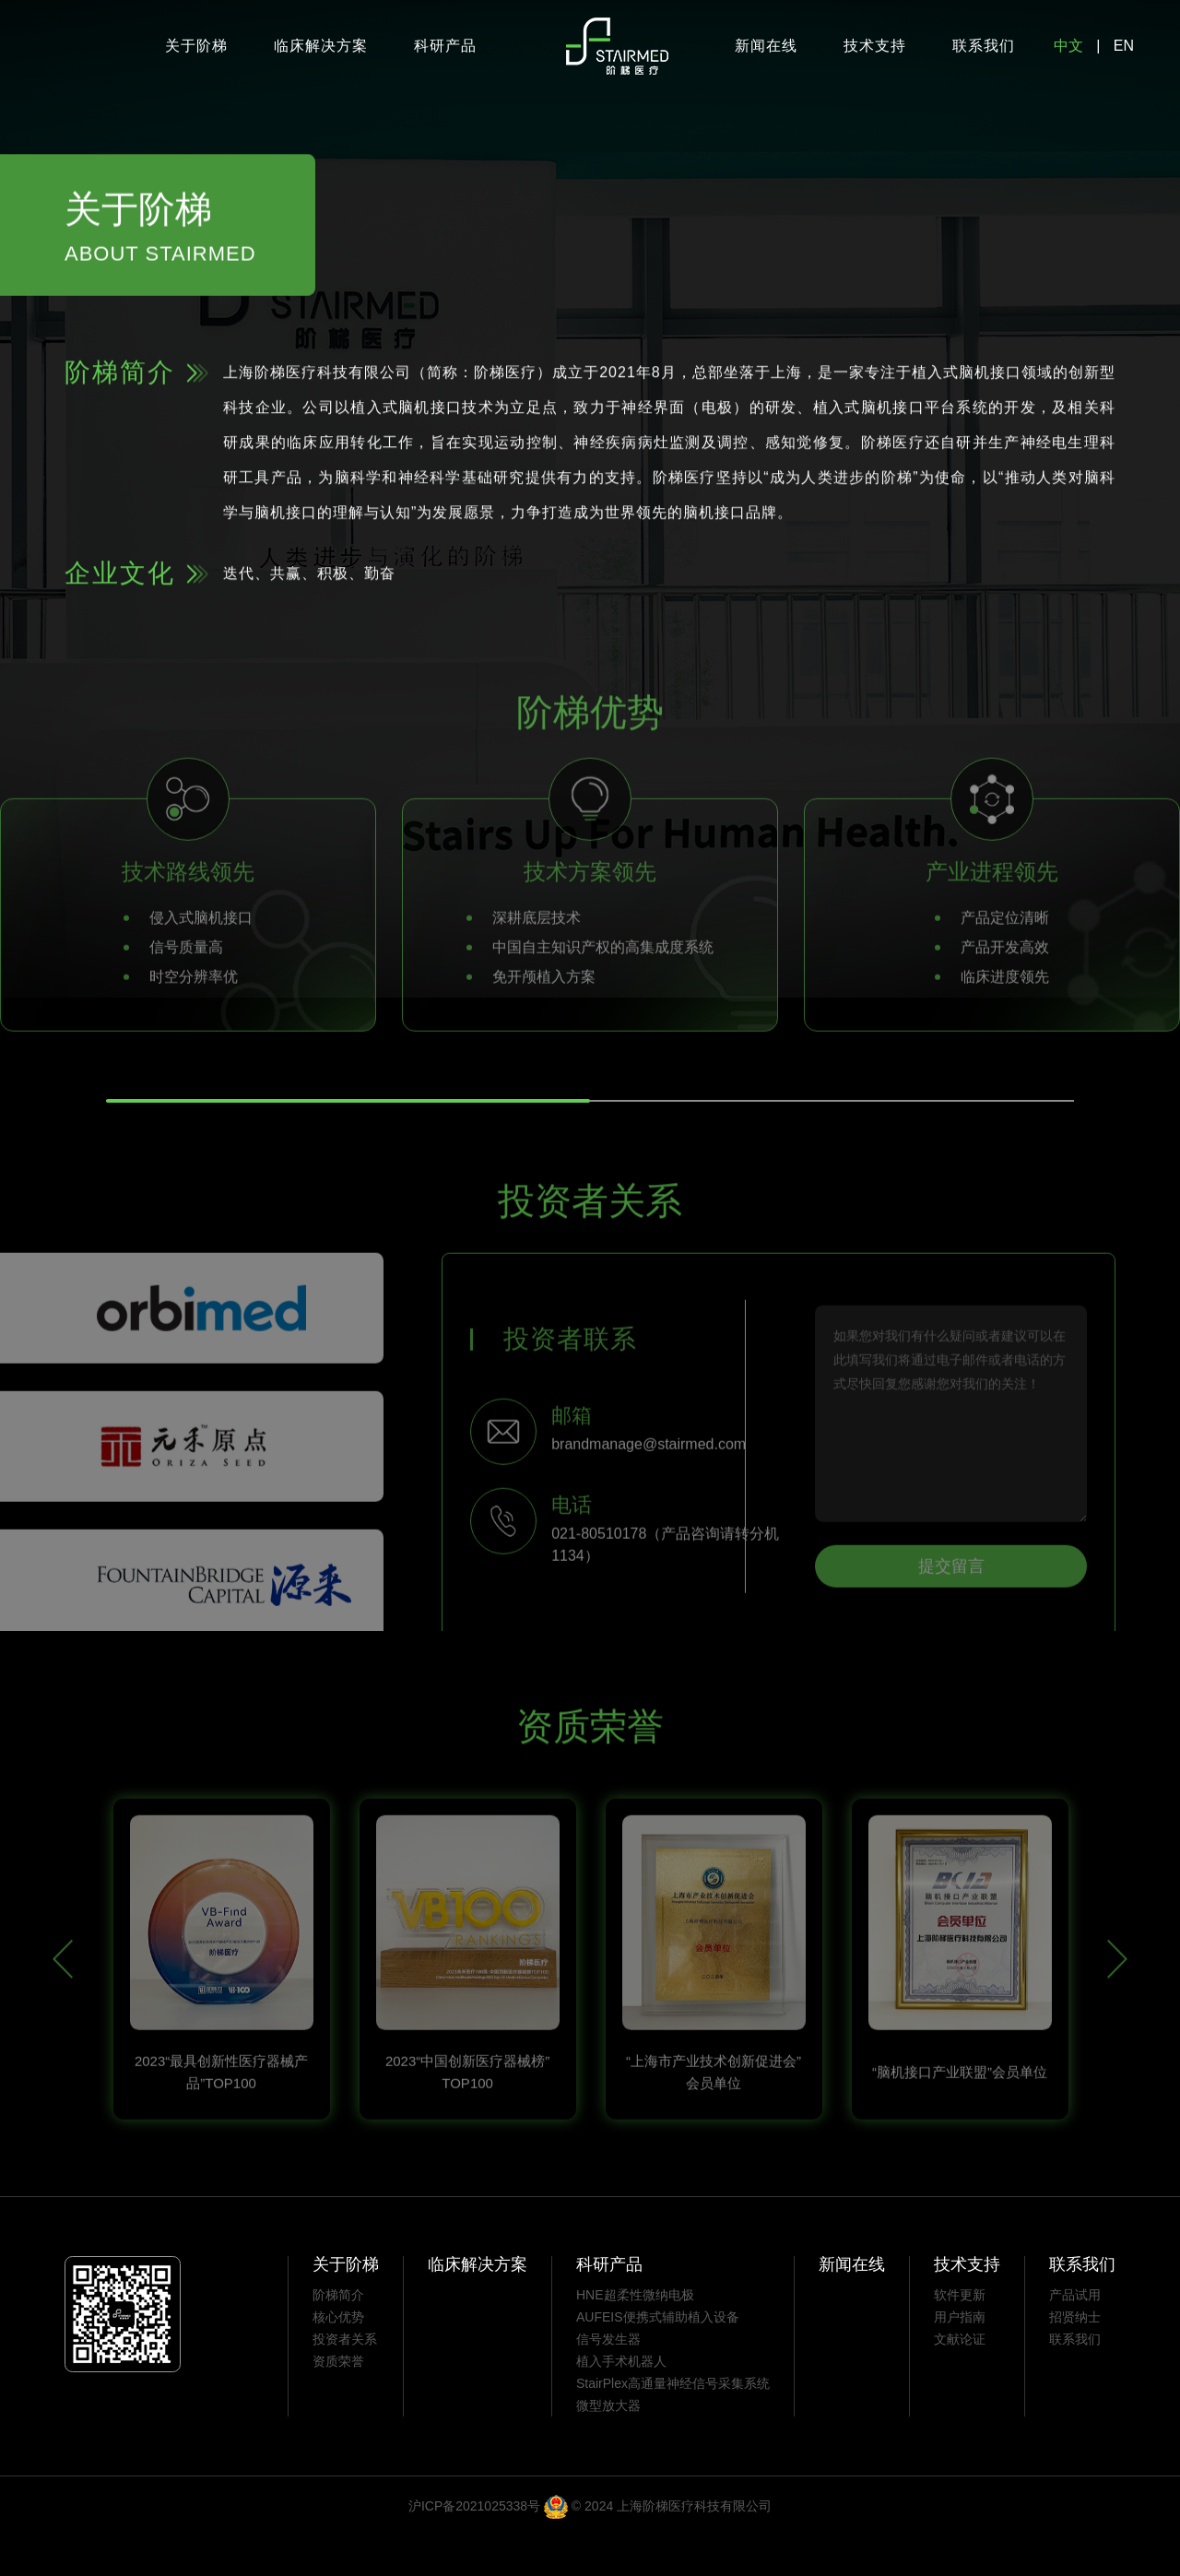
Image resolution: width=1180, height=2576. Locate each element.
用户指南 (959, 2355)
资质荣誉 (338, 2400)
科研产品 (445, 45)
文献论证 (959, 2377)
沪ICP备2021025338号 (474, 2544)
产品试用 (1075, 2333)
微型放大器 (608, 2444)
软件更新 (959, 2333)
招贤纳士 (1075, 2355)
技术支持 (875, 45)
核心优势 (338, 2355)
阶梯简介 (338, 2333)
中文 (1068, 45)
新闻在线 (766, 45)
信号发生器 (608, 2377)
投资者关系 (345, 2377)
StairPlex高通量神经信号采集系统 (673, 2422)
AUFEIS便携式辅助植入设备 (657, 2355)
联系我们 (983, 45)
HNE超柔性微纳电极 (635, 2333)
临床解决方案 (321, 45)
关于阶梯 (196, 45)
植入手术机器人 (621, 2400)
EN (1124, 45)
